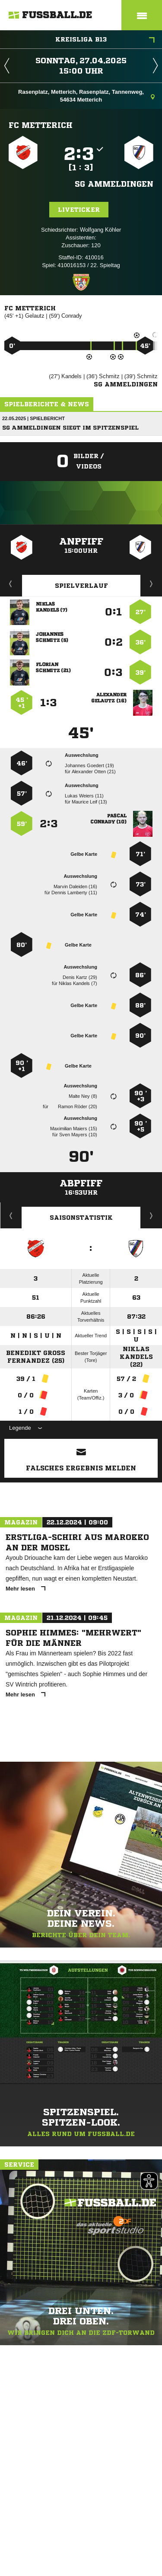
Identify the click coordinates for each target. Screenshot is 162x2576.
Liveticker (79, 210)
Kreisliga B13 (105, 40)
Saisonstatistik (81, 1218)
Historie (11, 1215)
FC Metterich (41, 125)
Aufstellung (151, 583)
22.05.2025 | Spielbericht (33, 418)
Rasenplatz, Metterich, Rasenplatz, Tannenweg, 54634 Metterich (86, 96)
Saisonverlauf (151, 1215)
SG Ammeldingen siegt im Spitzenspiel (70, 427)
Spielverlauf (81, 586)
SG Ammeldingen (114, 184)
